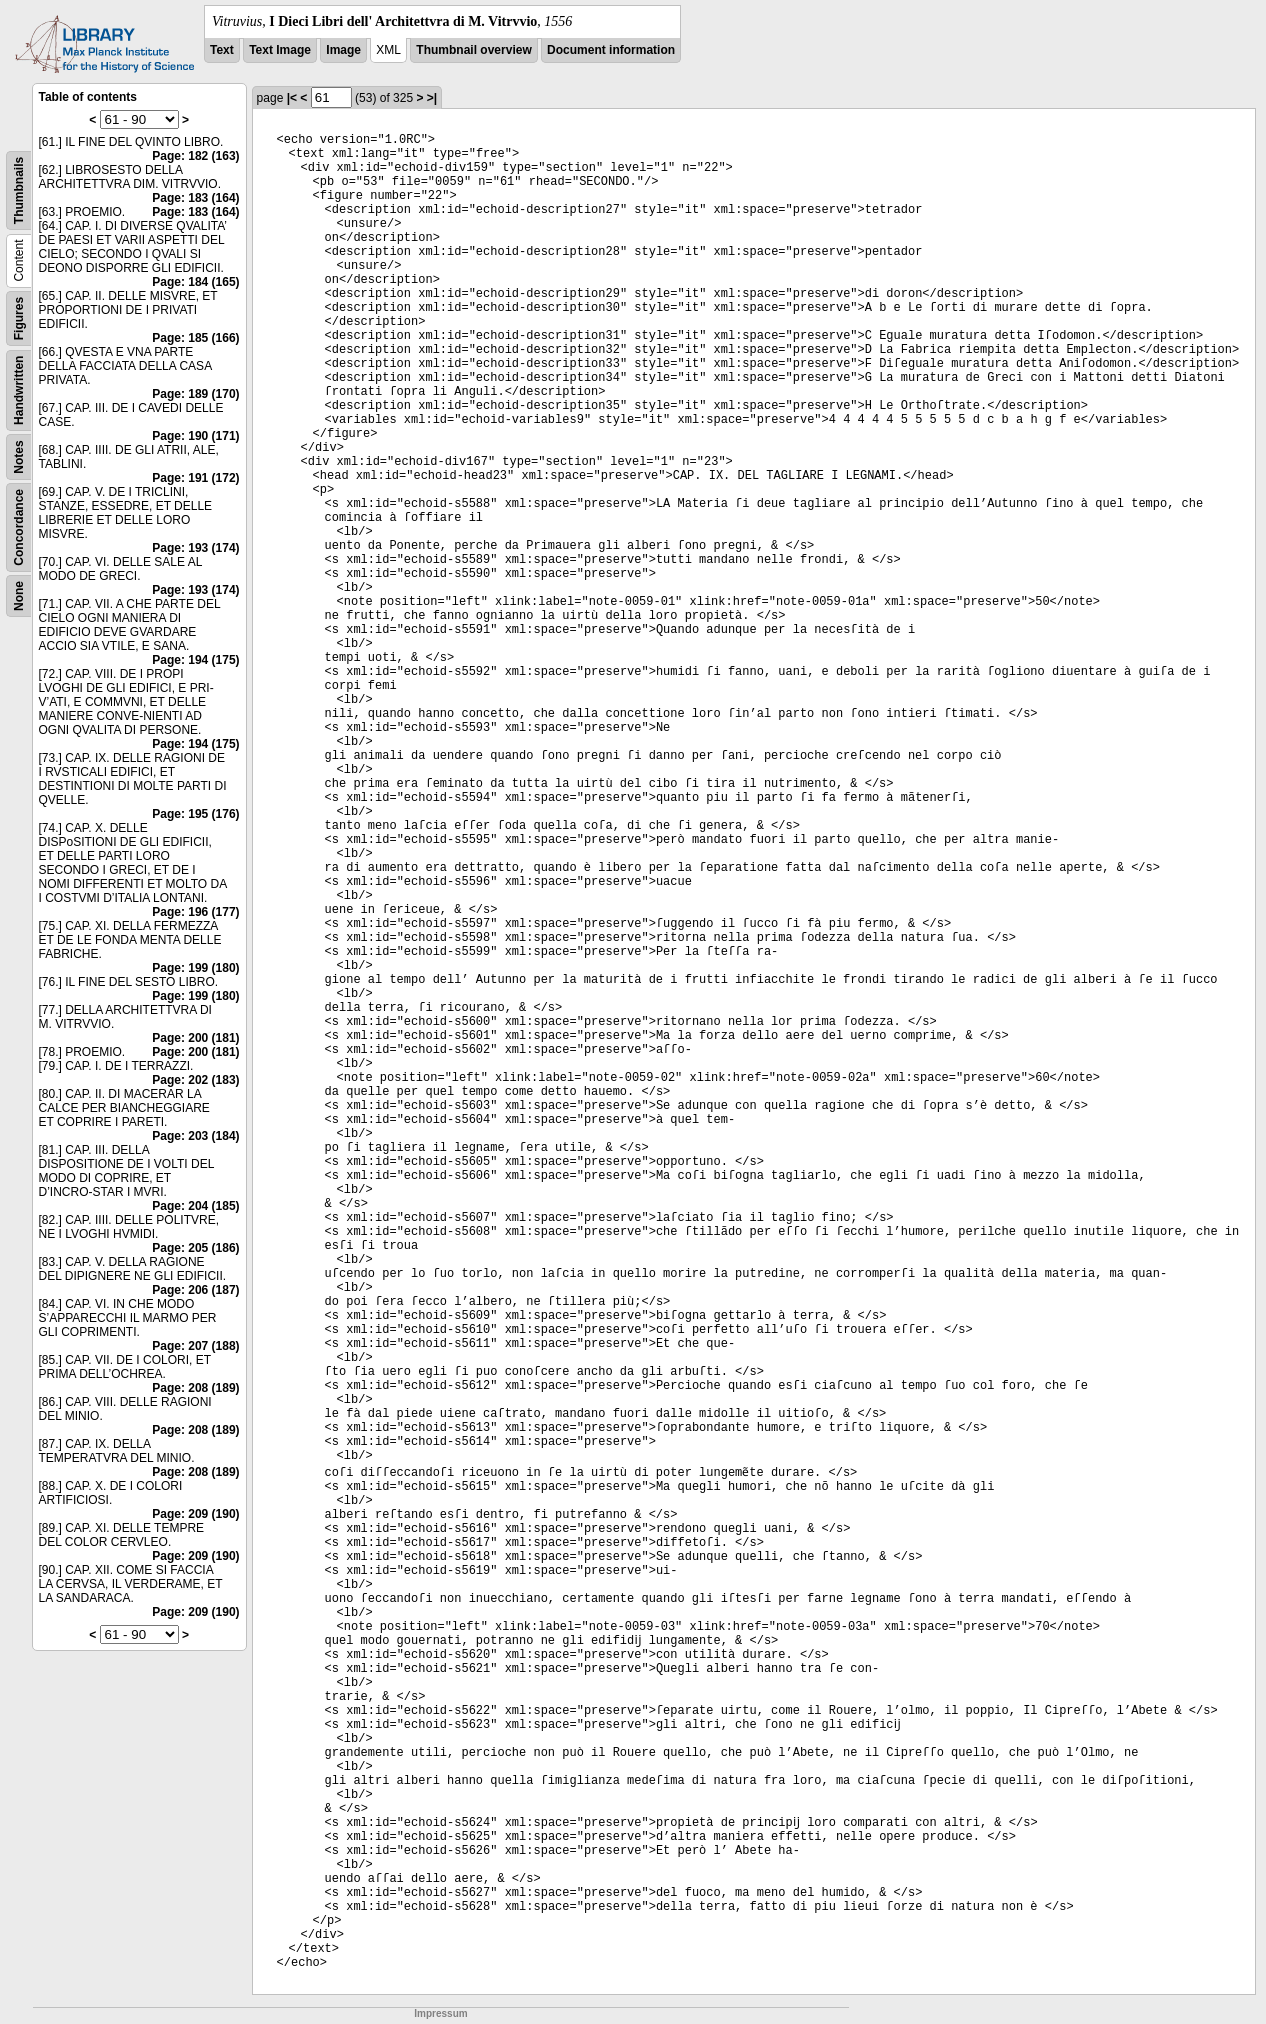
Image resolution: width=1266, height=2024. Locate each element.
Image (343, 50)
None (19, 596)
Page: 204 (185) (195, 1206)
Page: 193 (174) (195, 548)
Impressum (440, 2013)
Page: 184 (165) (195, 282)
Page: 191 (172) (195, 478)
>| (432, 98)
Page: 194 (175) (195, 660)
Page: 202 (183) (195, 1080)
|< (292, 98)
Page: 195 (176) (195, 814)
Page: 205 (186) (195, 1248)
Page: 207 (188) (195, 1346)
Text (222, 50)
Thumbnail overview (473, 50)
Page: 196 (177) (195, 912)
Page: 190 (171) (195, 436)
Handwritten (19, 390)
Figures (19, 318)
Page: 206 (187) (195, 1290)
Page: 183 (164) (195, 198)
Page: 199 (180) (195, 968)
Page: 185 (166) (195, 338)
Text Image (280, 50)
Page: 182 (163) (195, 156)
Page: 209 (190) (195, 1514)
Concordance (19, 527)
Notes (19, 456)
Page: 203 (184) (195, 1136)
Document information (611, 50)
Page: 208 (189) (195, 1388)
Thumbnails (19, 190)
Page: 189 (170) (195, 394)
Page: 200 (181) (195, 1038)
